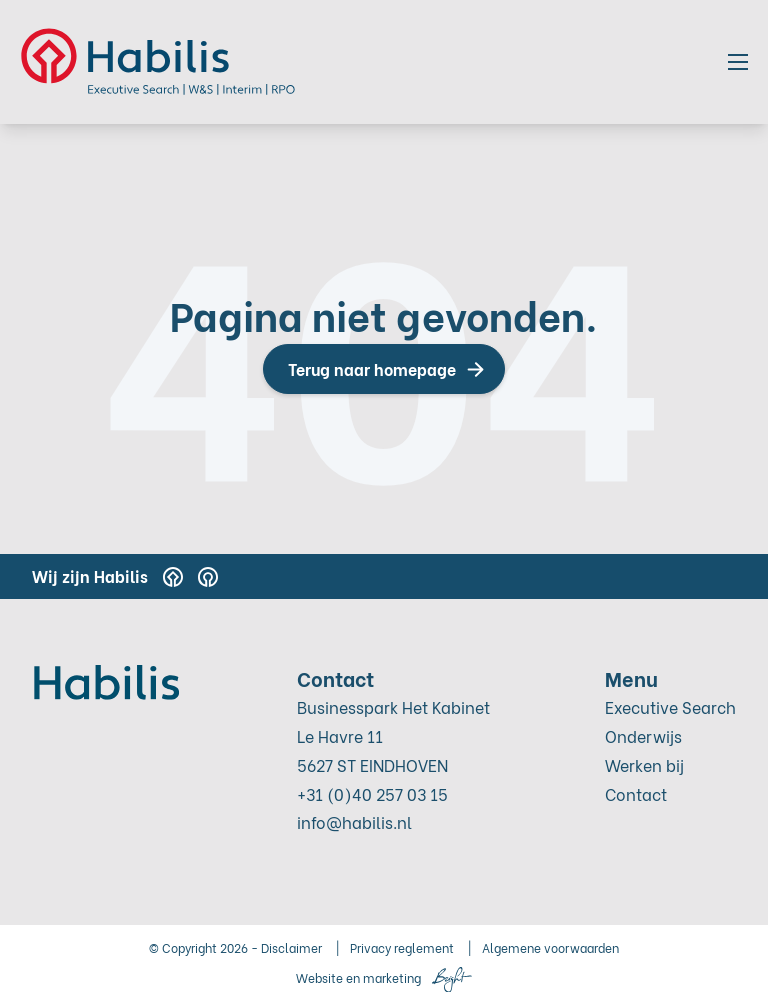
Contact (636, 793)
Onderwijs (643, 735)
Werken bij (644, 764)
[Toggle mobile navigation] (738, 62)
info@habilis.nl (354, 821)
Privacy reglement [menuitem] (402, 947)
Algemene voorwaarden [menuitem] (550, 947)
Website (319, 977)
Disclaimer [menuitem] (291, 947)
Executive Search (670, 706)
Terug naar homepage (372, 368)
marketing (392, 977)
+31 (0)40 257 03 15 (372, 793)
